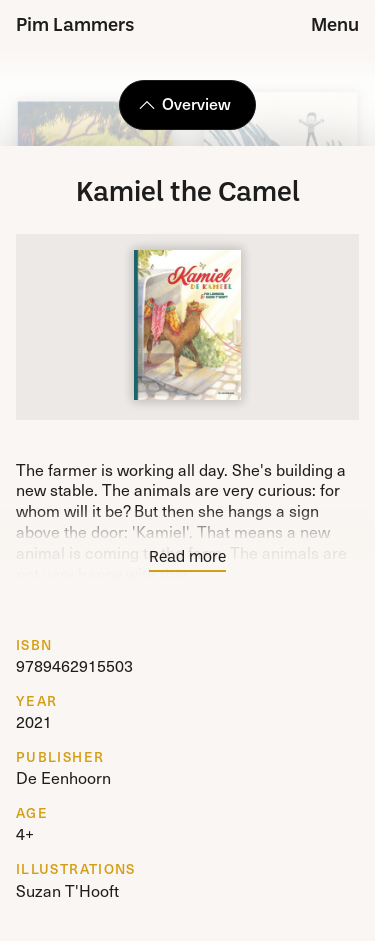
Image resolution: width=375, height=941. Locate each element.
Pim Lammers (75, 26)
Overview (184, 103)
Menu (335, 26)
